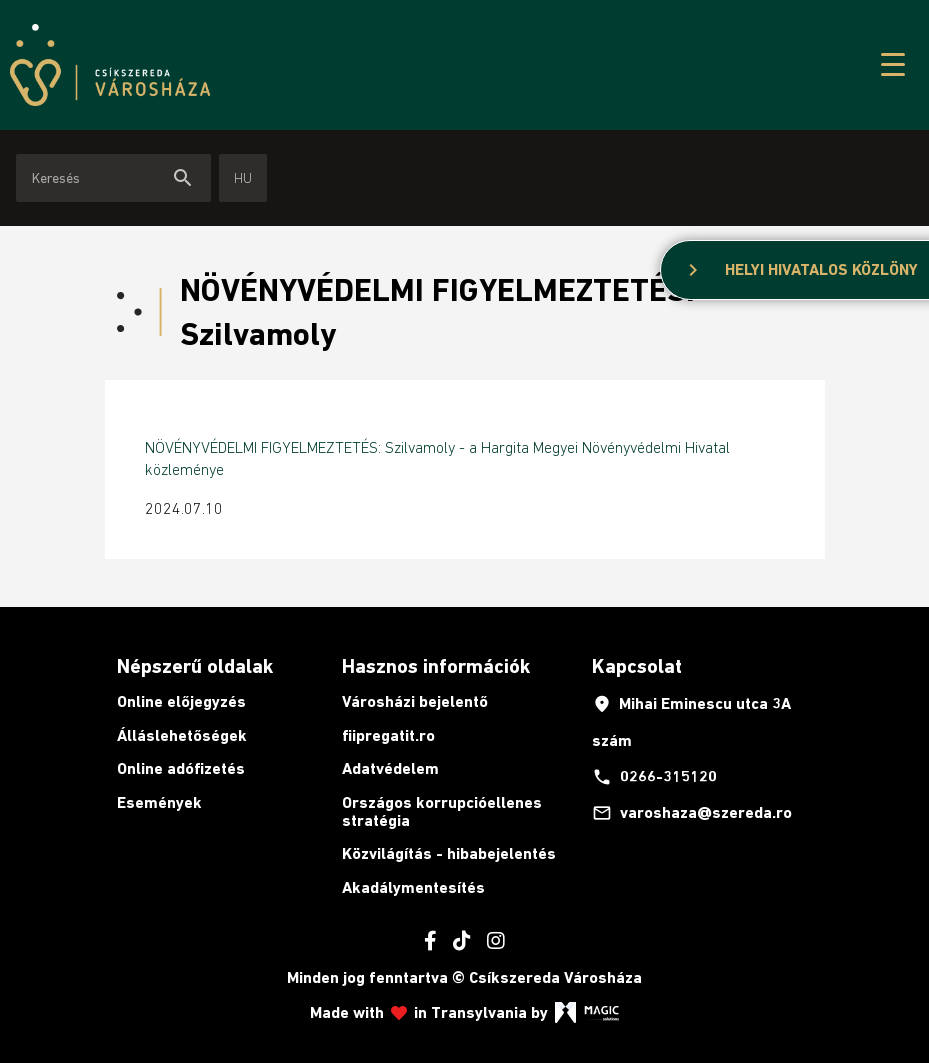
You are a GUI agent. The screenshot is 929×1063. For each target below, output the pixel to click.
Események (159, 802)
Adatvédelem (390, 768)
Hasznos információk (436, 666)
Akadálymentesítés (413, 887)
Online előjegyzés (181, 701)
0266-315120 (654, 777)
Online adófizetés (181, 768)
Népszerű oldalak (195, 666)
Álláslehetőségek (182, 735)
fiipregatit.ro (388, 735)
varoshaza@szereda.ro (692, 813)
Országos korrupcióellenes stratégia (442, 811)
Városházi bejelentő (415, 701)
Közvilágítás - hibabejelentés (449, 853)
